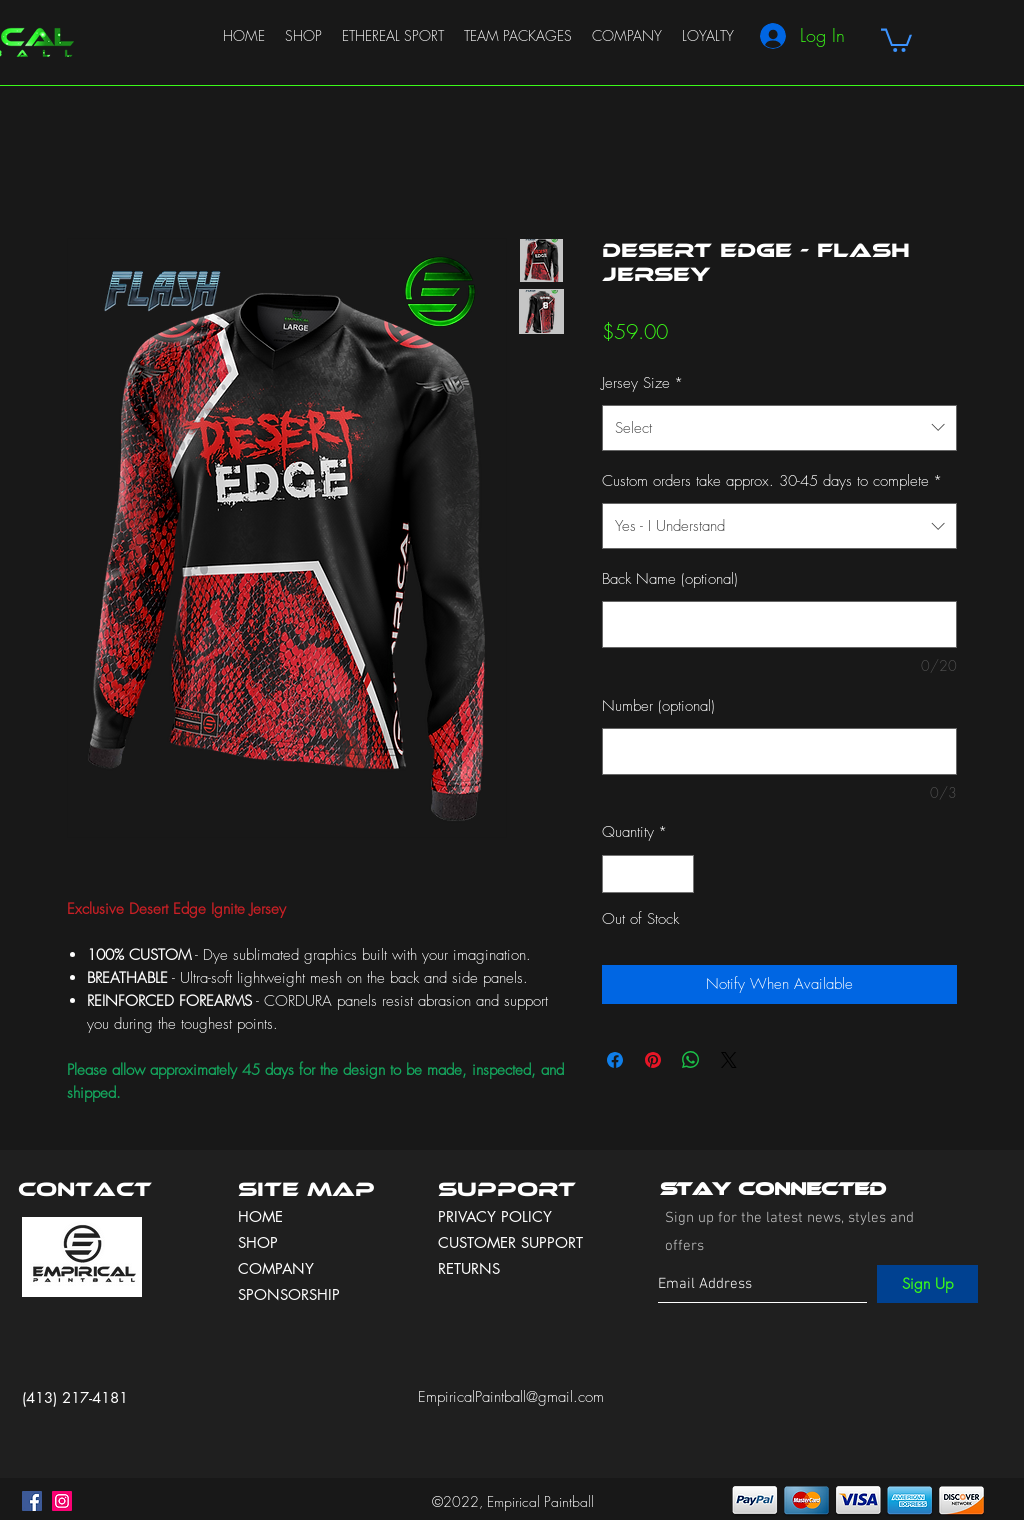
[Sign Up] (927, 1284)
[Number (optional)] (779, 751)
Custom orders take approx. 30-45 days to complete (772, 481)
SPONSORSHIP (289, 1294)
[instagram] (62, 1501)
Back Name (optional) (670, 579)
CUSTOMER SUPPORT (510, 1242)
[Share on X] (729, 1060)
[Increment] (678, 874)
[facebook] (32, 1501)
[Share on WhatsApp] (691, 1060)
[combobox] (779, 428)
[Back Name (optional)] (779, 624)
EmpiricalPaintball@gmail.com (511, 1397)
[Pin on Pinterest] (653, 1060)
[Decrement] (618, 874)
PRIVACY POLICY (497, 1216)
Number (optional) (658, 706)
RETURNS (469, 1268)
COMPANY (276, 1268)
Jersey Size (642, 383)
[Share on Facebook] (615, 1060)
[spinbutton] (648, 874)
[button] (896, 39)
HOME (260, 1216)
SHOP (258, 1242)
